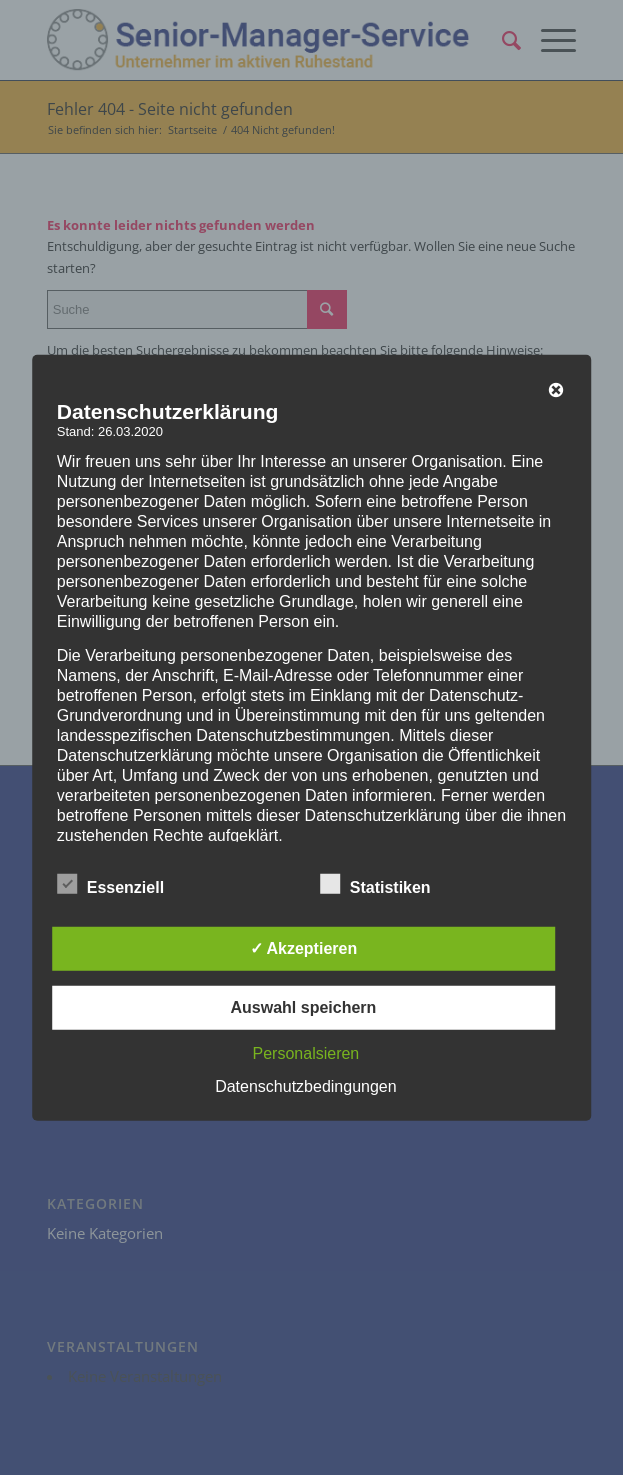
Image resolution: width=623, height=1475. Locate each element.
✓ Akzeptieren (304, 948)
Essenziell (110, 885)
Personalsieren (306, 1053)
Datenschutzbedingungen (305, 1086)
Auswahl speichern (303, 1007)
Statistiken (375, 885)
